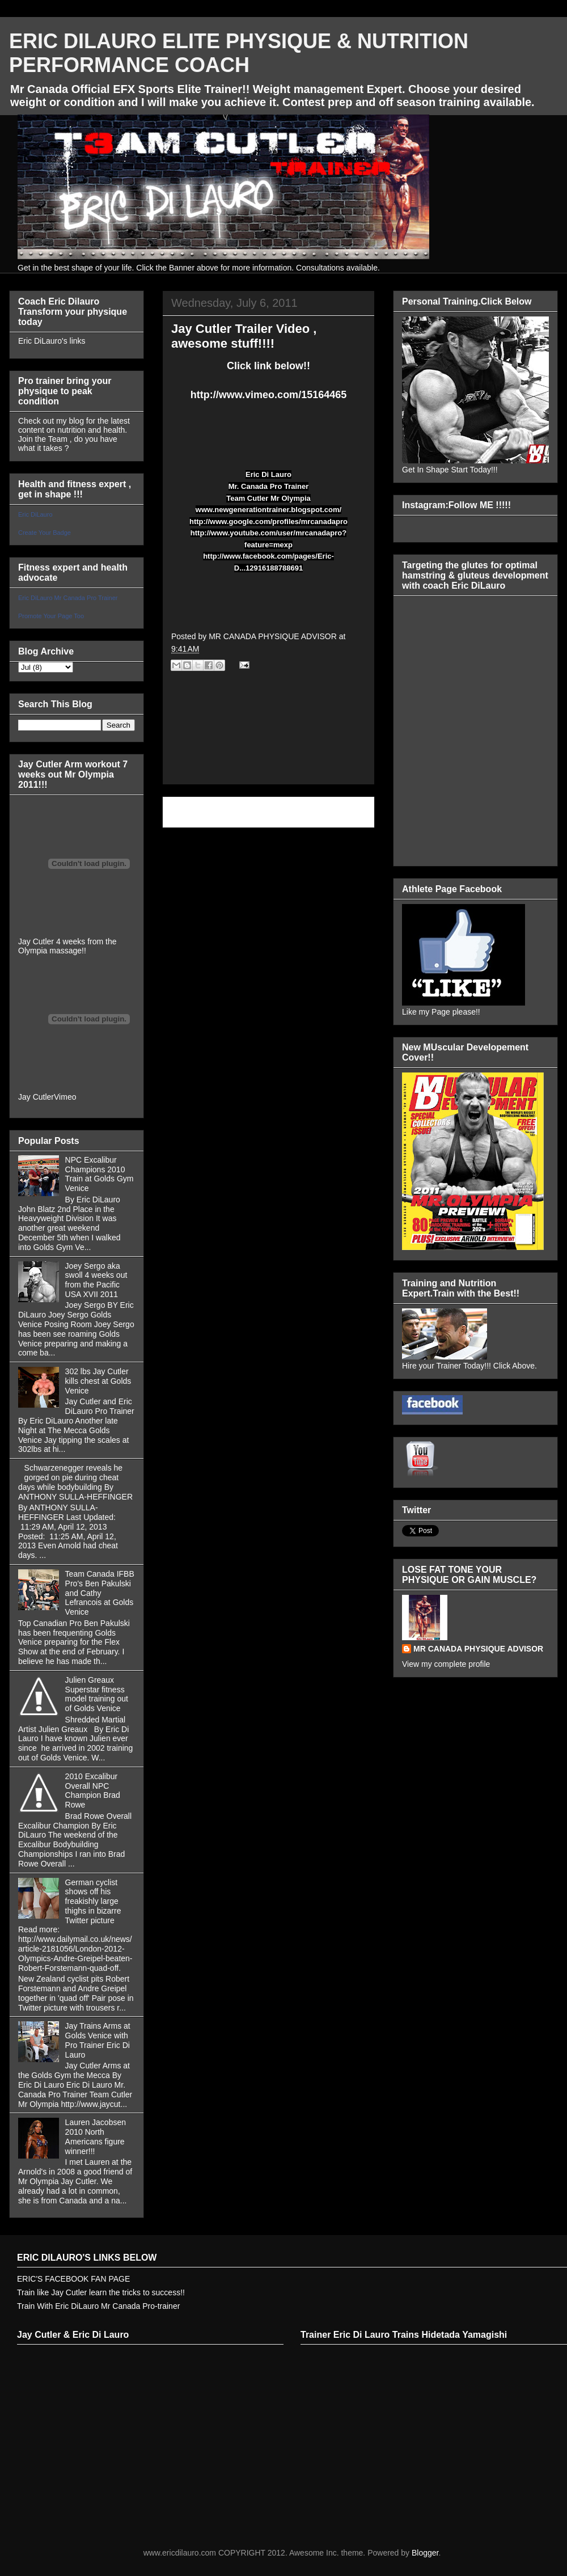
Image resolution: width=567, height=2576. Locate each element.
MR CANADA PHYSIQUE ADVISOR (478, 1648)
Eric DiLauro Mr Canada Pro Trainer (67, 597)
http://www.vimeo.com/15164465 (268, 394)
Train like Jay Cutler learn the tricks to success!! (101, 2292)
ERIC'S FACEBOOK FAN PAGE (73, 2278)
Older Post (343, 811)
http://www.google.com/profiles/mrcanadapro (268, 521)
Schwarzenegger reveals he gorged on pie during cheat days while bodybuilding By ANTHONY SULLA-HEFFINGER (75, 1482)
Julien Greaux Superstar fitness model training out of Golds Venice (96, 1694)
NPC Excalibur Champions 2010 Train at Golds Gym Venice (99, 1174)
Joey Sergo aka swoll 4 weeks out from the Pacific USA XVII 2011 (96, 1280)
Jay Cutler (36, 1096)
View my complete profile (446, 1664)
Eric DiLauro (35, 514)
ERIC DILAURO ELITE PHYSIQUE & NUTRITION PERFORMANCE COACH (238, 53)
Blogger (425, 2552)
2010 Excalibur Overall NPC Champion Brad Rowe (92, 1790)
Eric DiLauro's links (52, 340)
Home (271, 811)
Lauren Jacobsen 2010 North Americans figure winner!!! (95, 2136)
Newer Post (196, 811)
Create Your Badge (44, 532)
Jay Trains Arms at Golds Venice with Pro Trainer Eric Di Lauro (97, 2040)
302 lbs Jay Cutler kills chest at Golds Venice (98, 1381)
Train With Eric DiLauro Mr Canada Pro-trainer (98, 2306)
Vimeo (65, 1096)
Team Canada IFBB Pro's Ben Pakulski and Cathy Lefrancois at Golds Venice (99, 1592)
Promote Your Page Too (51, 616)
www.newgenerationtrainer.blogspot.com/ (268, 509)
